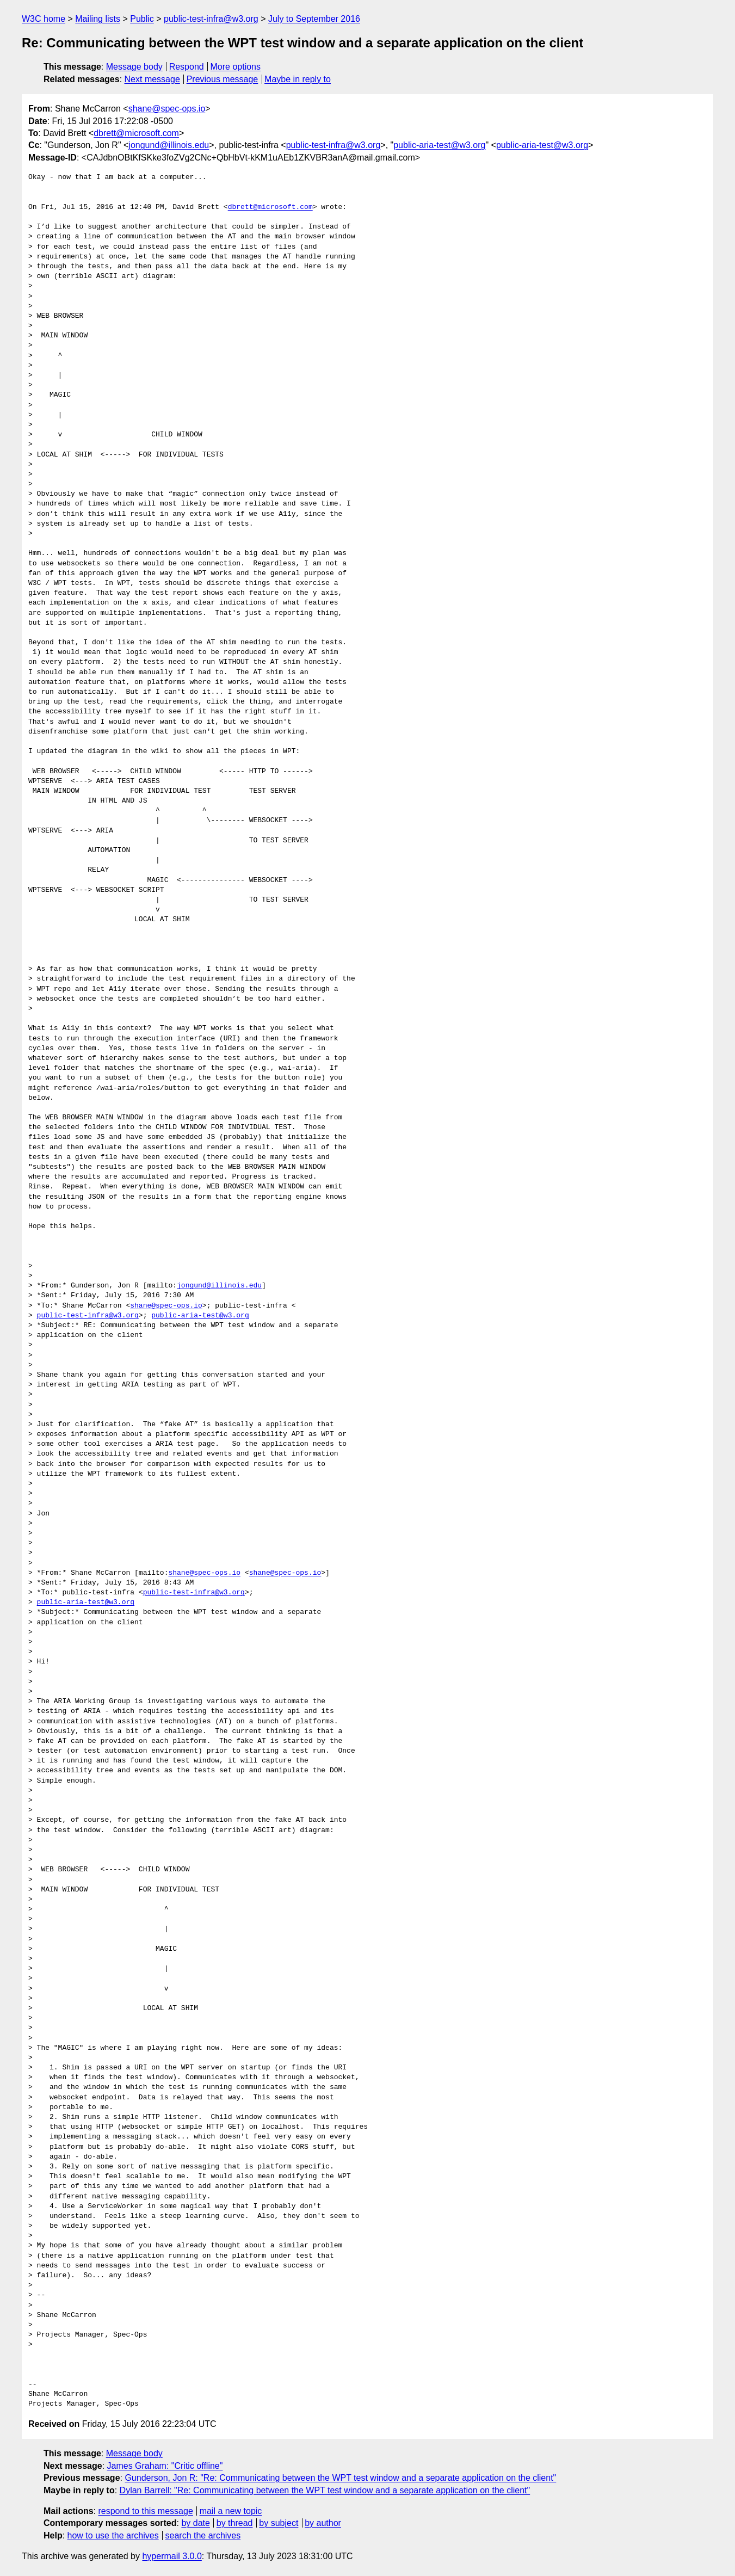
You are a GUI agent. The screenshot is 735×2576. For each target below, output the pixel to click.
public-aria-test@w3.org (439, 145)
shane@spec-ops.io (167, 108)
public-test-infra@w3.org (211, 18)
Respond (186, 66)
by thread (235, 2523)
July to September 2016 (314, 18)
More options (236, 66)
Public (142, 18)
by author (323, 2523)
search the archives (203, 2535)
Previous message (222, 79)
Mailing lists (97, 18)
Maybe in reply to (297, 79)
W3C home (43, 18)
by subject (278, 2523)
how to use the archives (113, 2535)
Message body (134, 66)
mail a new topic (231, 2511)
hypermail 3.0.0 (171, 2556)
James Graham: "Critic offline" (165, 2465)
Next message (152, 79)
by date (195, 2523)
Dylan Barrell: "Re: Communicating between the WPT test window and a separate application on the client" (325, 2490)
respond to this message (145, 2511)
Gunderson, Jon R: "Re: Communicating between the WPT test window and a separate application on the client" (340, 2477)
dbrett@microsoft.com (136, 133)
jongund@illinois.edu (168, 145)
